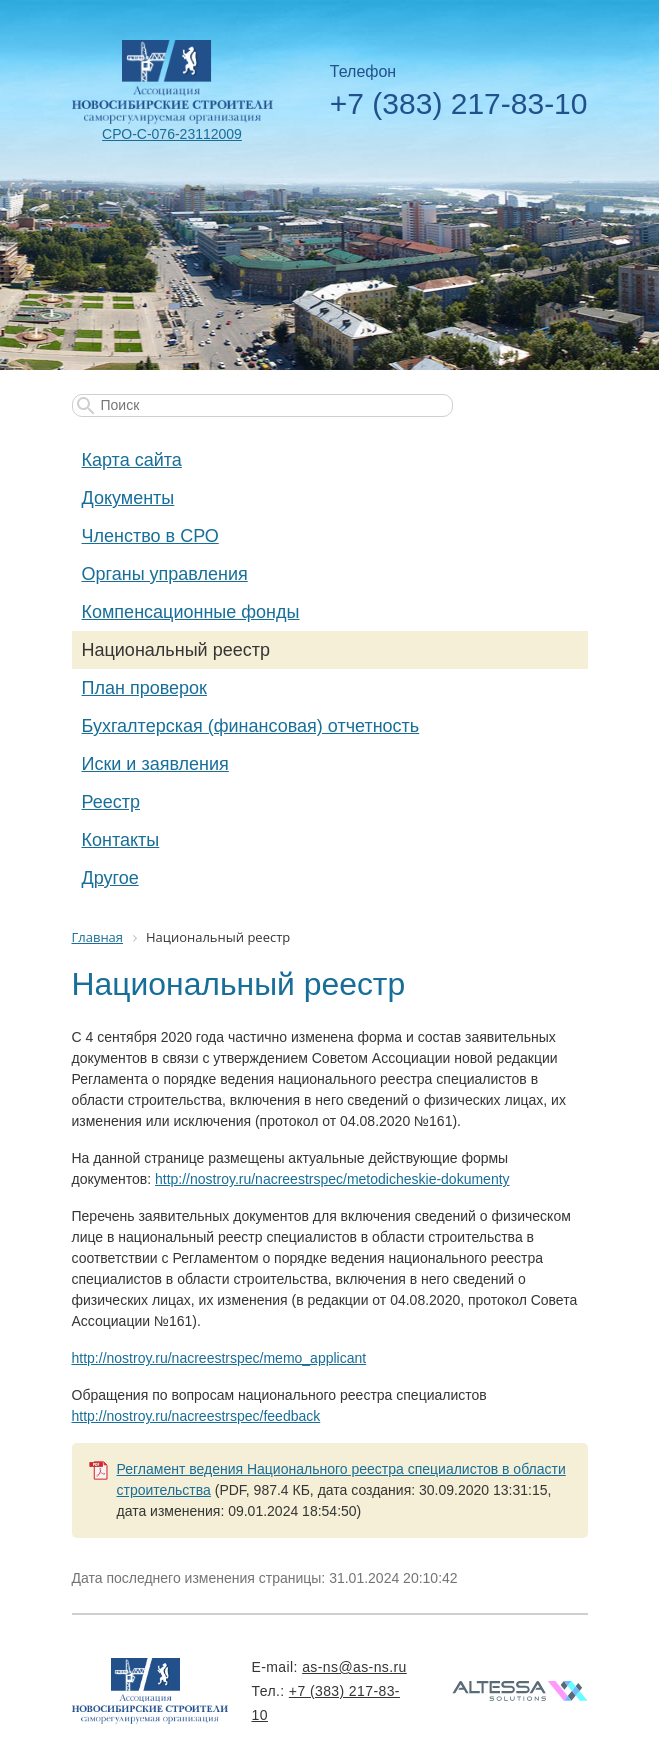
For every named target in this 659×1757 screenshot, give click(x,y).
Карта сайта (132, 460)
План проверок (144, 688)
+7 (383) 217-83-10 (459, 103)
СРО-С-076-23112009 (172, 134)
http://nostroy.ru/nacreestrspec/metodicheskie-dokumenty (332, 1179)
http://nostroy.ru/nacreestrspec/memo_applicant (219, 1358)
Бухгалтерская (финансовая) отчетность (251, 726)
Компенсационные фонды (191, 612)
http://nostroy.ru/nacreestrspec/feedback (196, 1416)
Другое (110, 878)
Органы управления (165, 574)
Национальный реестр (176, 650)
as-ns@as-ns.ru (354, 1667)
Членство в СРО (150, 536)
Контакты (121, 840)
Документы (128, 498)
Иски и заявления (155, 764)
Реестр (111, 802)
